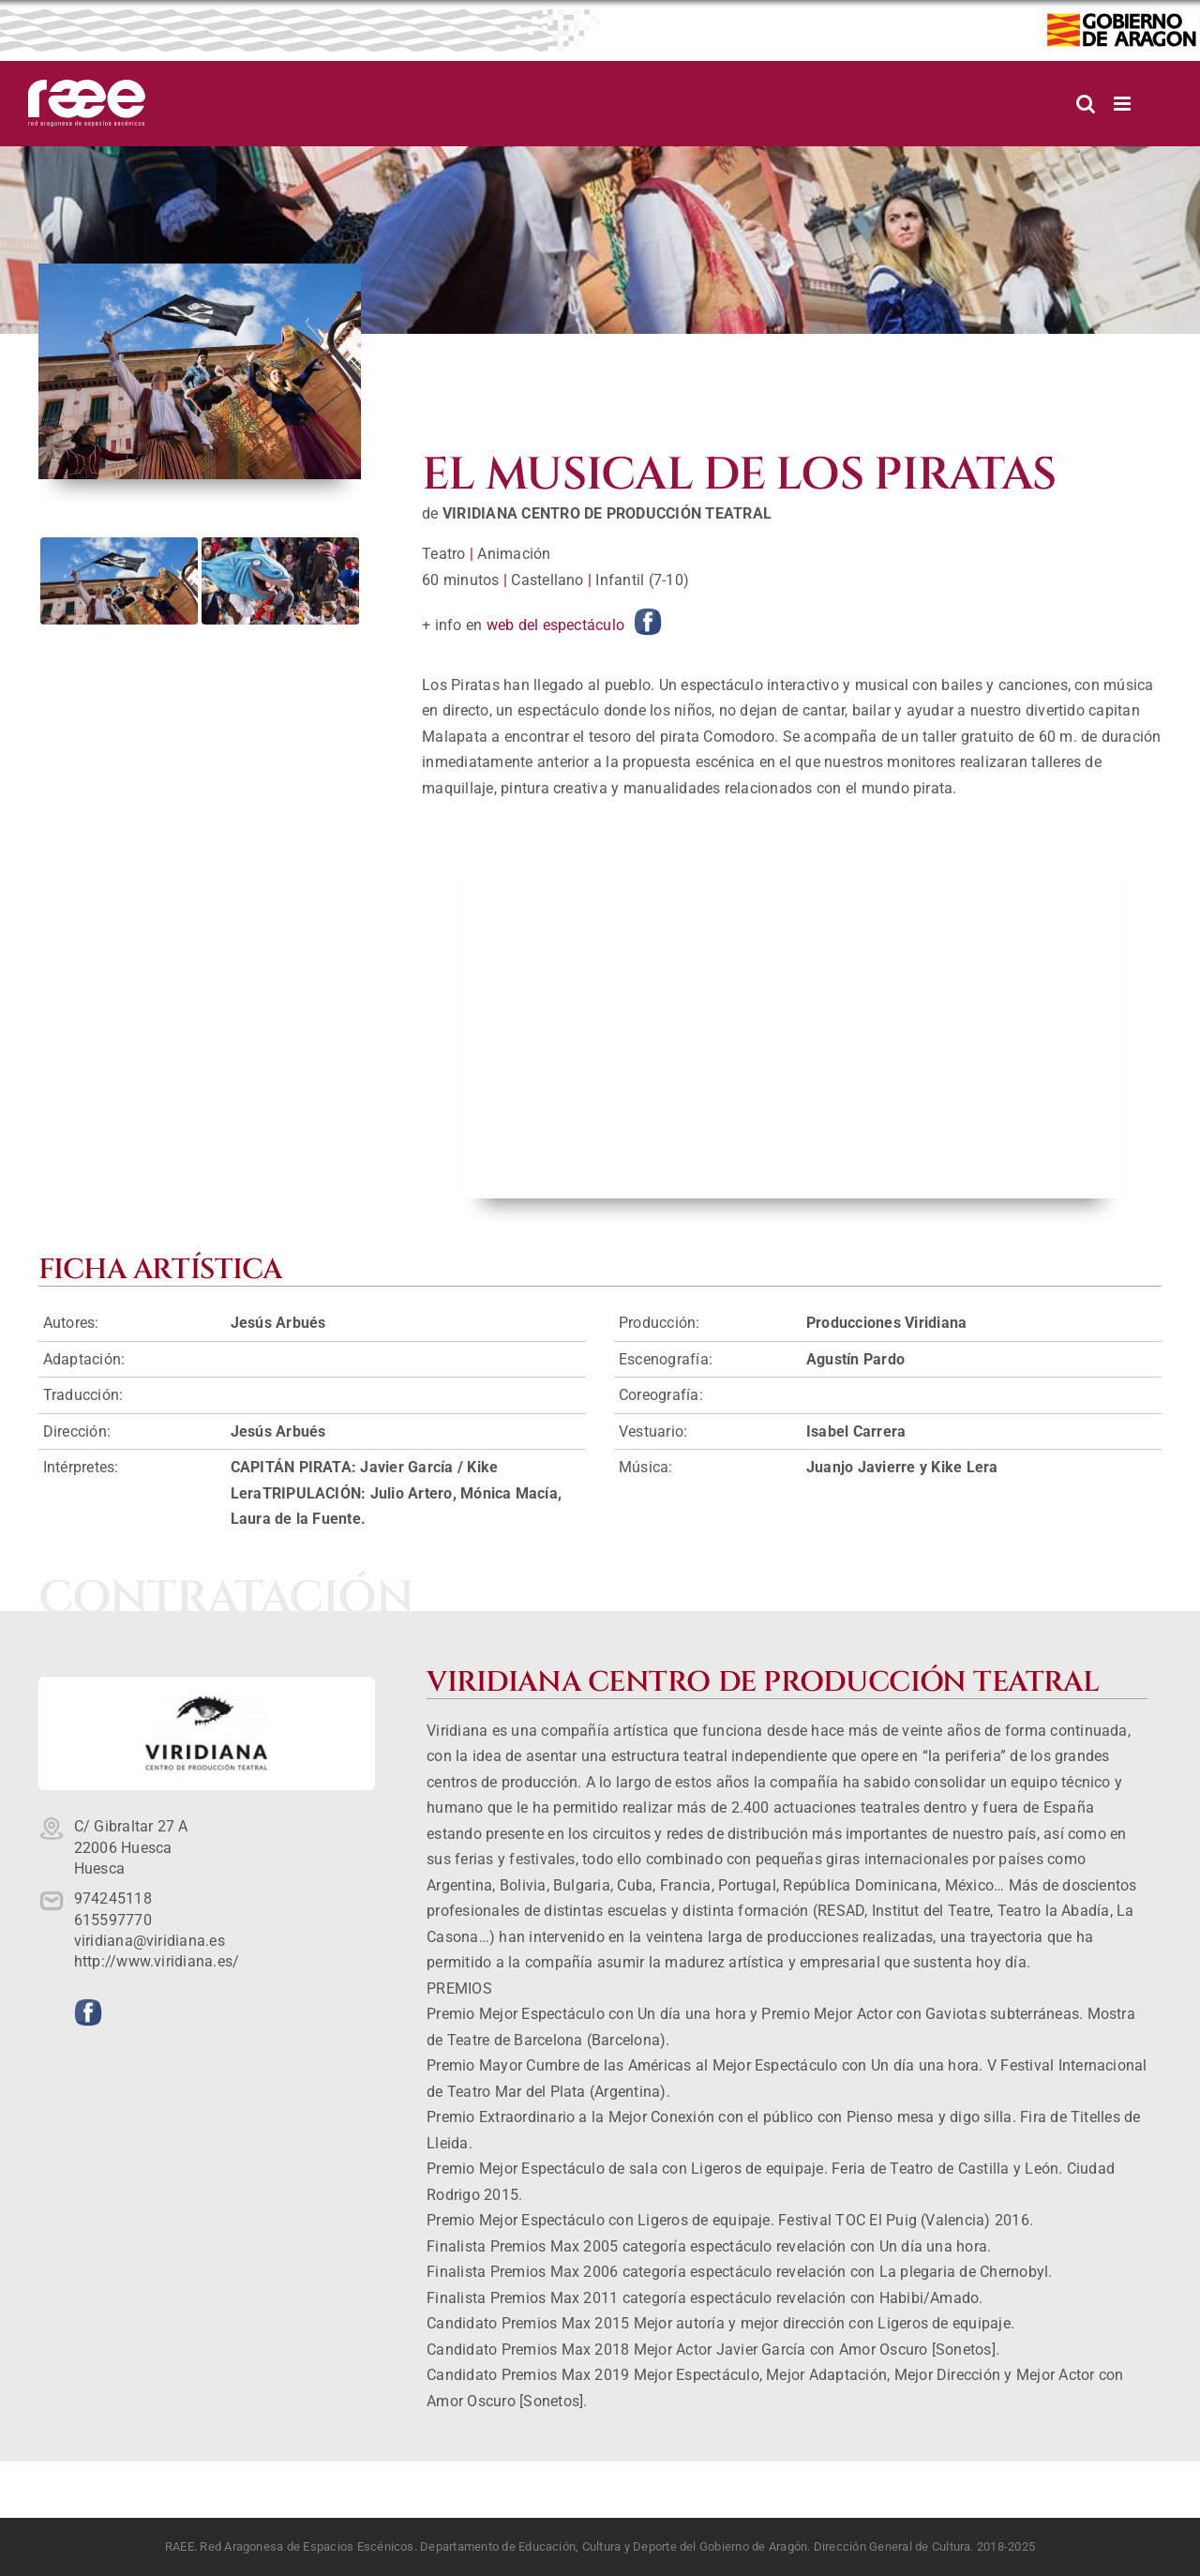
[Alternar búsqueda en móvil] (1085, 103)
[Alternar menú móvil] (1123, 103)
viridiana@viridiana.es (149, 1941)
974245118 (113, 1898)
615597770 (113, 1920)
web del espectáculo (556, 625)
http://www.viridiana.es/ (157, 1961)
